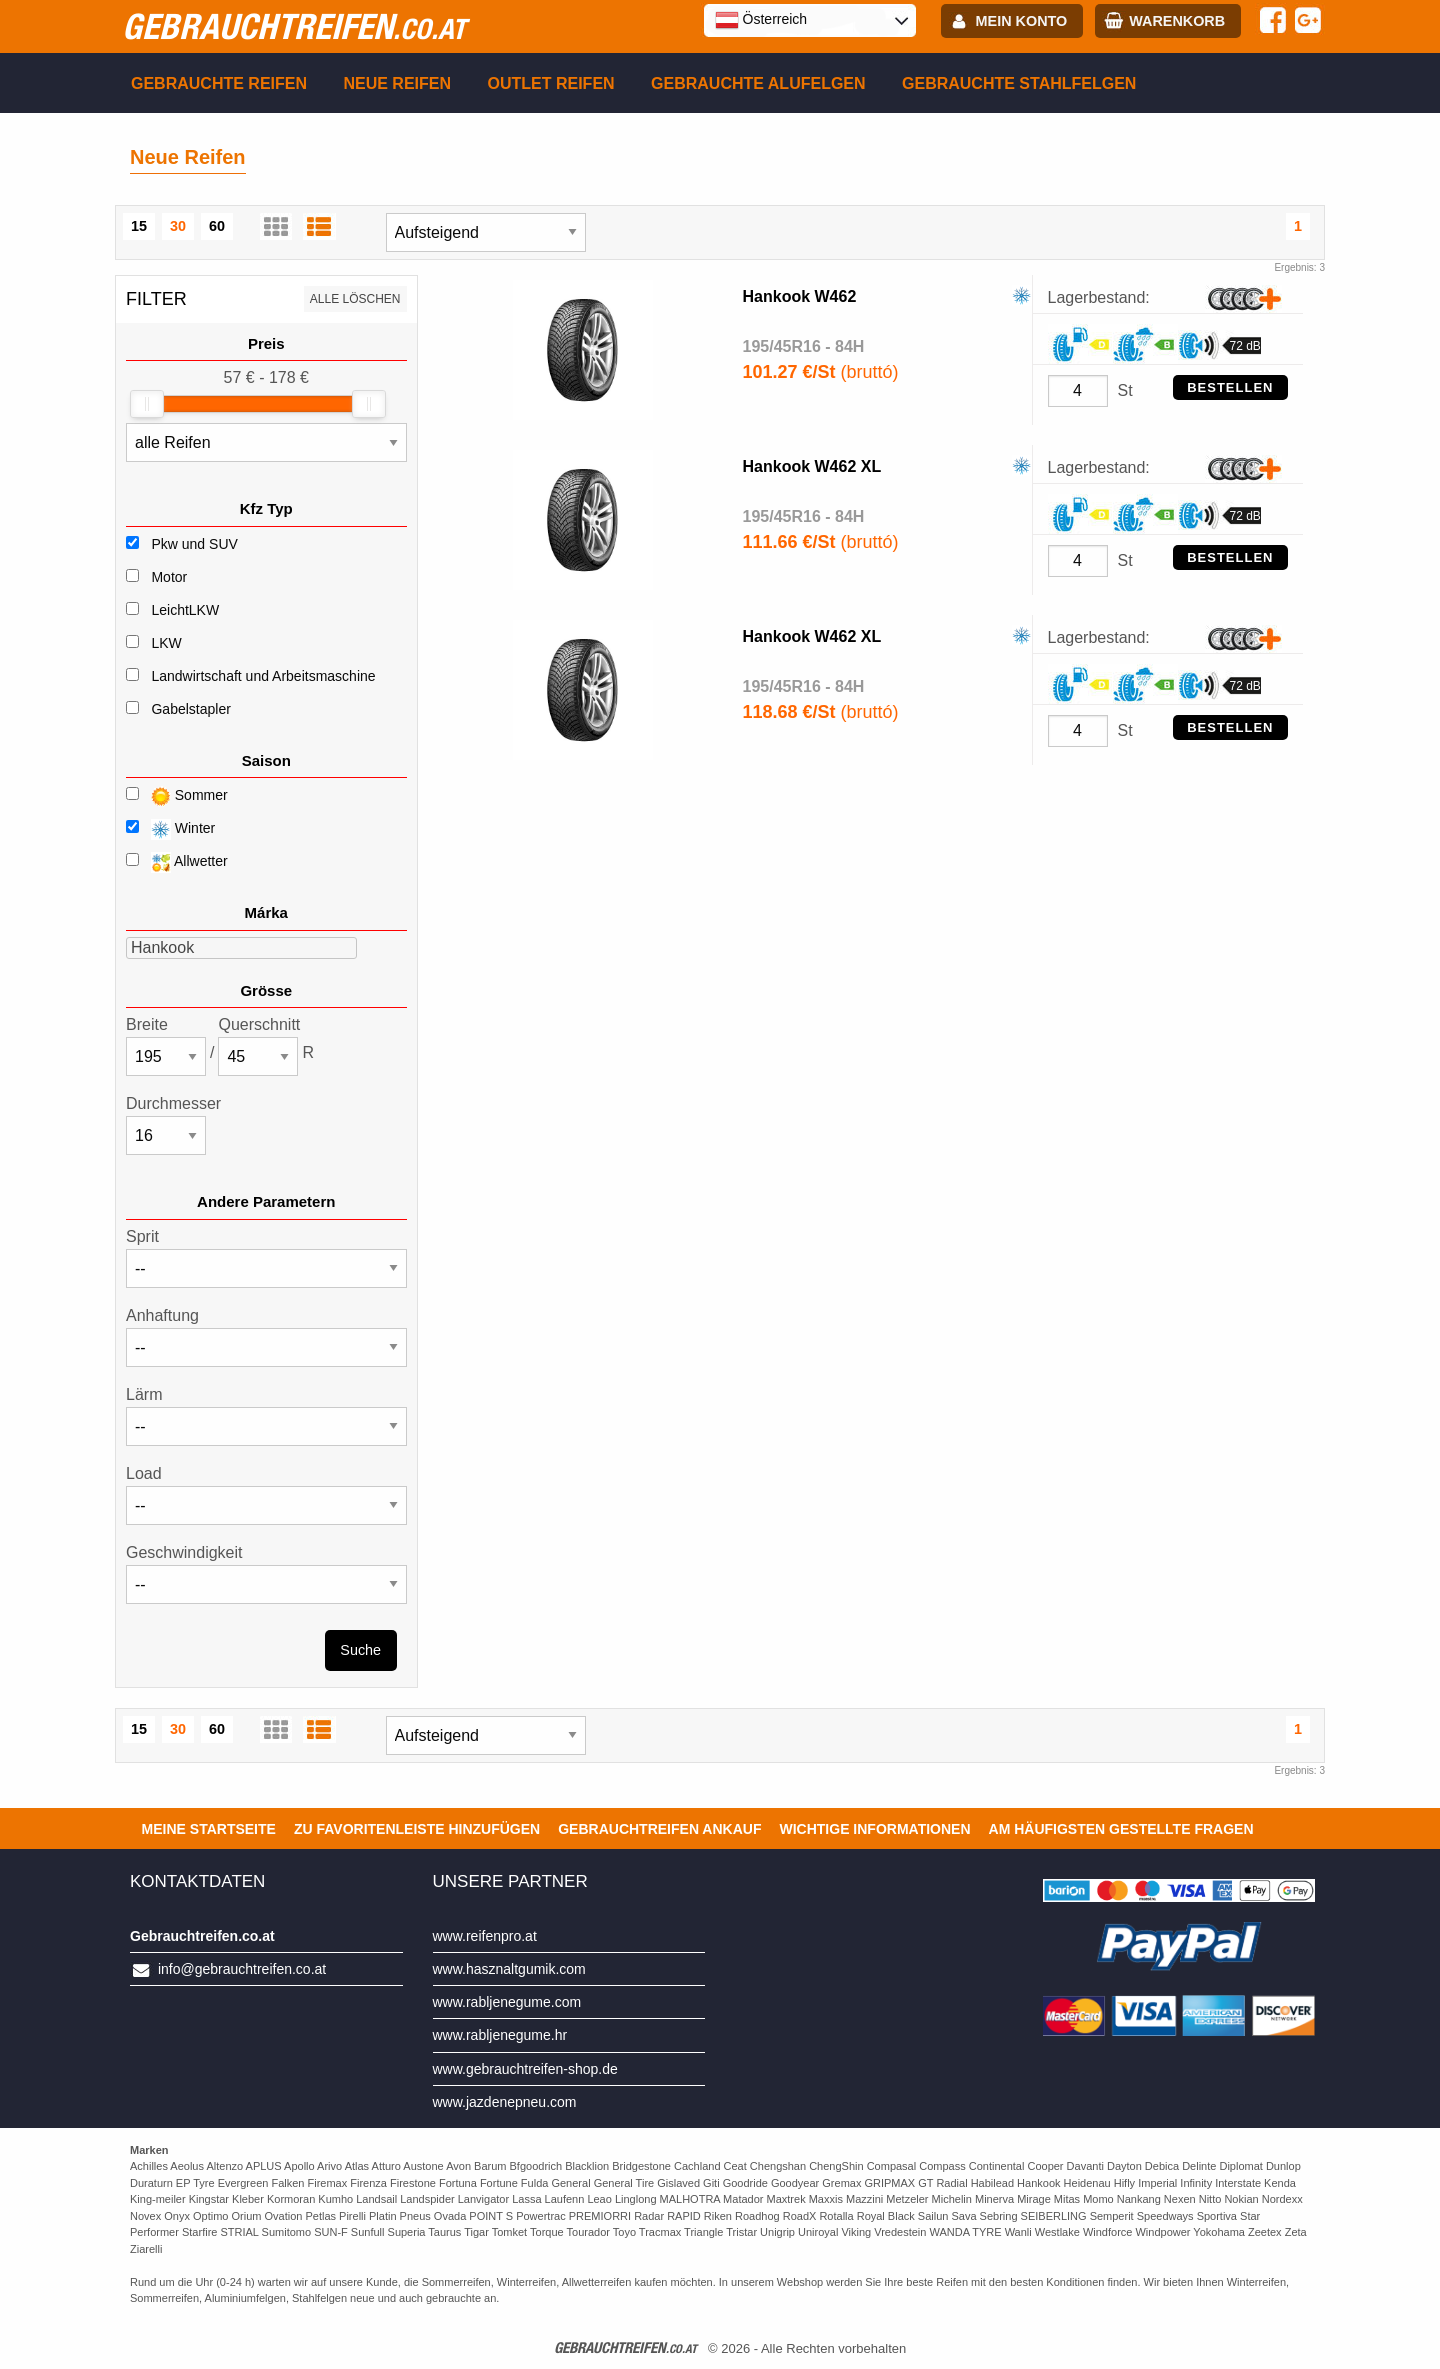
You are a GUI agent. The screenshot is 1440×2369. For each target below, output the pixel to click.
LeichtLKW (185, 610)
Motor (169, 577)
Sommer (177, 796)
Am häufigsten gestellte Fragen (1121, 1829)
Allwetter (177, 862)
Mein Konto (1022, 21)
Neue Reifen (397, 83)
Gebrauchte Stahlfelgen (1019, 83)
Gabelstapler (190, 709)
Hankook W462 (800, 296)
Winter (170, 829)
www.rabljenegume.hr (500, 2035)
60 (217, 226)
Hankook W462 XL (812, 466)
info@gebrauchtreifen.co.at (242, 1969)
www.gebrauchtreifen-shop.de (525, 2069)
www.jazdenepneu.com (505, 2102)
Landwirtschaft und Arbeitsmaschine (263, 676)
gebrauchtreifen (294, 26)
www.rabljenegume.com (507, 2002)
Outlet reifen (551, 83)
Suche (360, 1650)
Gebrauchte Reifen (219, 83)
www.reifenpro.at (485, 1936)
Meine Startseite (209, 1829)
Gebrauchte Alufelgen (758, 83)
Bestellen (1230, 387)
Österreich (761, 20)
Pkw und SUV (194, 544)
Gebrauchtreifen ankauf (659, 1829)
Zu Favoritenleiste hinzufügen (417, 1829)
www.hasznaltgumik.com (509, 1969)
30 (178, 226)
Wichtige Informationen (874, 1829)
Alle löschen (355, 299)
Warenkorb (1177, 21)
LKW (166, 643)
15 (139, 226)
